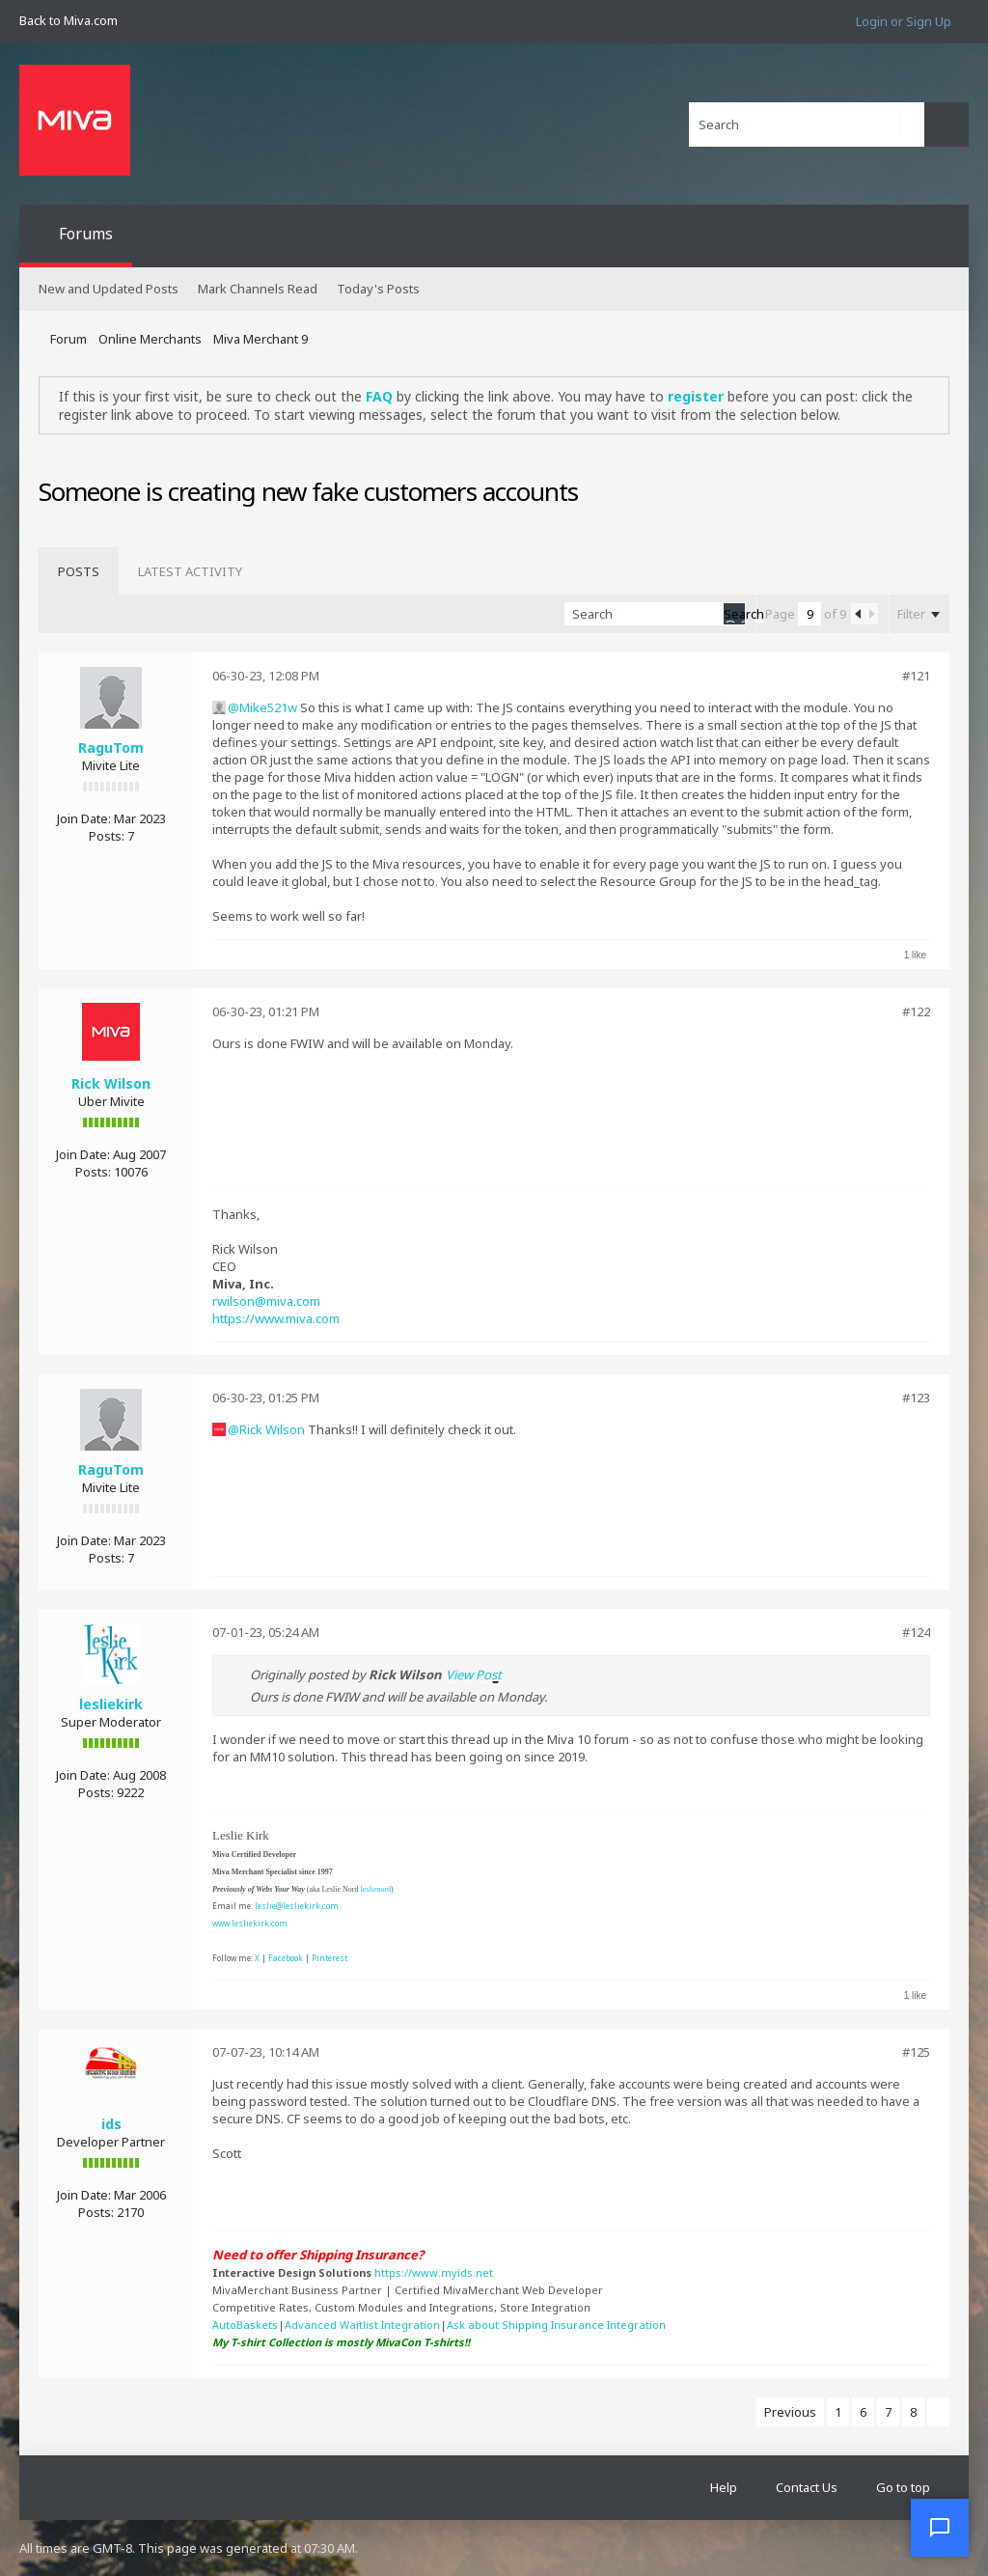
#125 (916, 2052)
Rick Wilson (111, 1083)
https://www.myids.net (433, 2272)
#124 (916, 1632)
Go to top (903, 2487)
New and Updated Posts (108, 288)
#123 (916, 1397)
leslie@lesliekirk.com (297, 1905)
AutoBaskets (245, 2324)
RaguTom (111, 747)
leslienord (375, 1889)
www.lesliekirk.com (250, 1923)
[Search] (806, 124)
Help (723, 2487)
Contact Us (806, 2487)
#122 (916, 1011)
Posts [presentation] (78, 571)
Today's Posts (378, 288)
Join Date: (84, 818)
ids (111, 2124)
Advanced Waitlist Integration (362, 2324)
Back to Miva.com (68, 20)
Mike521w (268, 707)
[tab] (79, 571)
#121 (916, 675)
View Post (474, 1674)
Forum (68, 338)
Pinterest (329, 1958)
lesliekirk (111, 1704)
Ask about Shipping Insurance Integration (556, 2324)
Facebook (285, 1958)
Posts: (106, 836)
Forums (86, 233)
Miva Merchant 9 (260, 338)
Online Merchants (150, 338)
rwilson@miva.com (266, 1301)
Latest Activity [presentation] (190, 571)
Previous (790, 2412)
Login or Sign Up (903, 21)
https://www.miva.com (276, 1318)
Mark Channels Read (257, 288)
